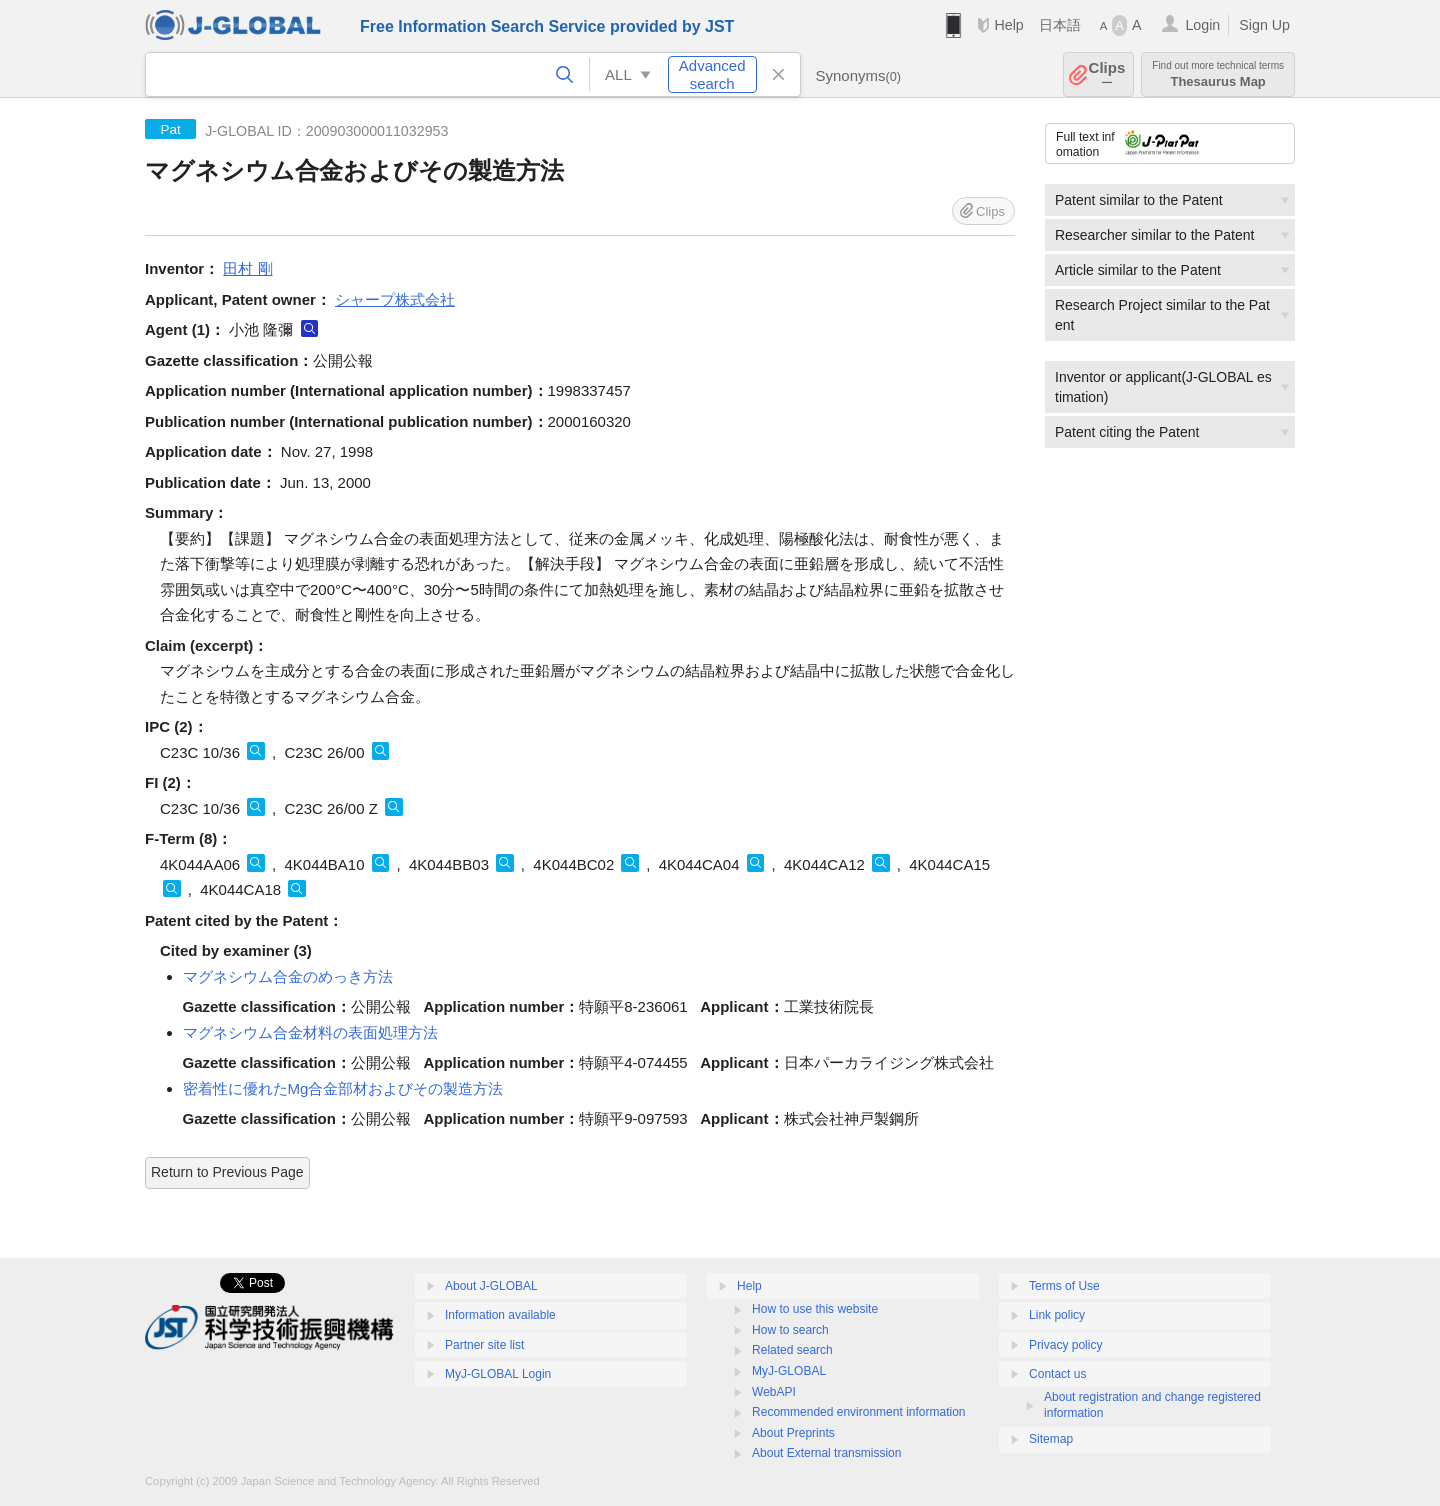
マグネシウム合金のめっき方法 (288, 976)
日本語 (1060, 25)
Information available (500, 1315)
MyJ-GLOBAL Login (498, 1374)
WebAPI (774, 1392)
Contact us (1057, 1374)
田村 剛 (247, 268)
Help (1008, 25)
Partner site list (484, 1345)
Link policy (1057, 1315)
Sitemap (1051, 1439)
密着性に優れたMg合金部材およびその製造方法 (343, 1088)
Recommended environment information (858, 1412)
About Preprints (793, 1433)
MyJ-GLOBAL (789, 1371)
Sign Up (1264, 25)
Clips (1107, 74)
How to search (790, 1330)
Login (1202, 25)
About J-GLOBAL (491, 1286)
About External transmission (826, 1453)
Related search (792, 1350)
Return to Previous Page (227, 1172)
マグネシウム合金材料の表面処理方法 (310, 1032)
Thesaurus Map (1218, 74)
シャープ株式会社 (395, 299)
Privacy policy (1065, 1345)
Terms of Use (1064, 1286)
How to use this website (815, 1309)
